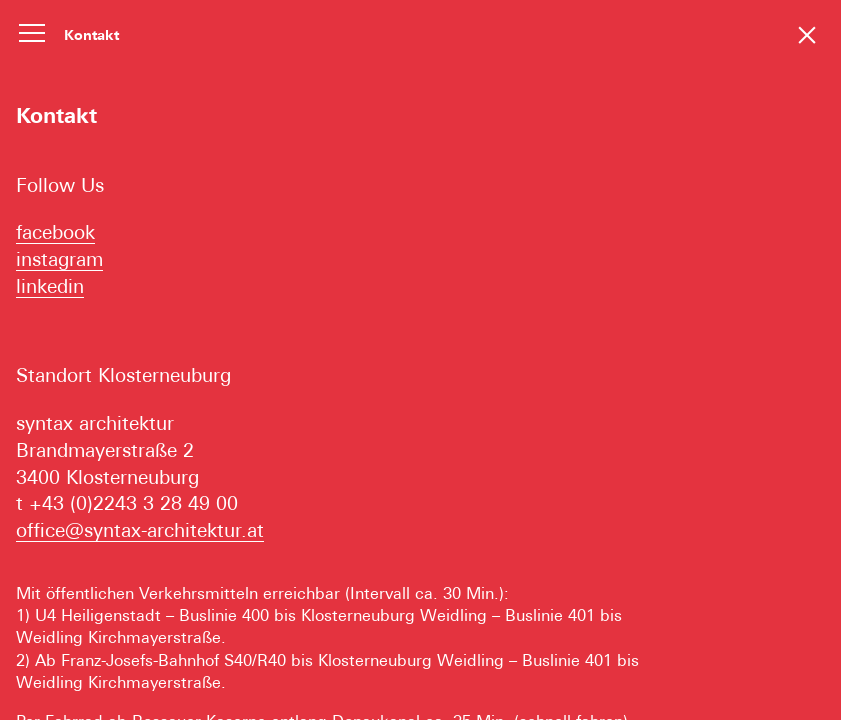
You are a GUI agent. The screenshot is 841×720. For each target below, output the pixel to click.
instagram (59, 259)
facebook (55, 232)
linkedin (50, 286)
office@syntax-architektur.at (140, 530)
